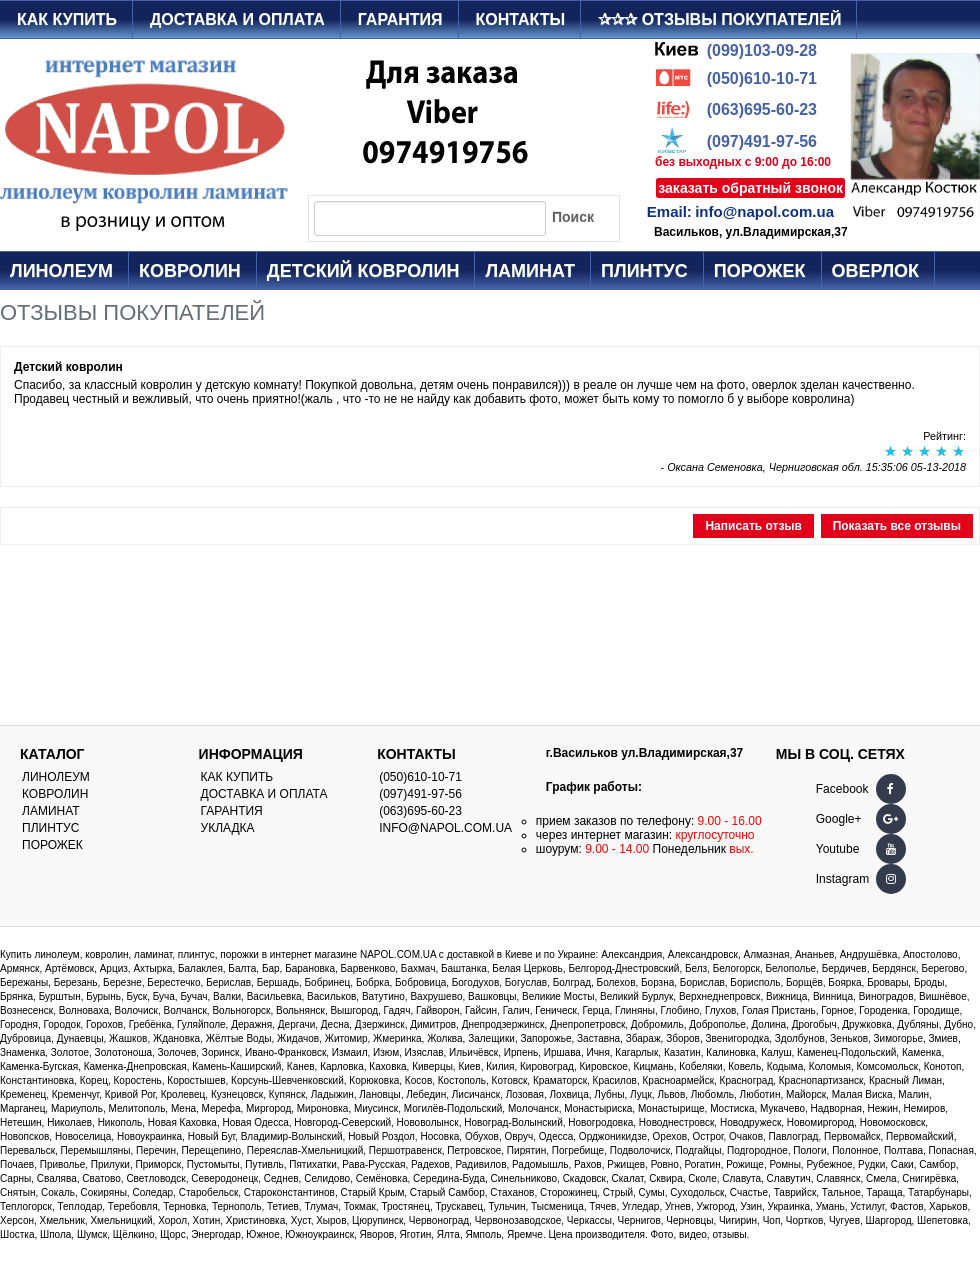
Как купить (67, 19)
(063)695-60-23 (762, 109)
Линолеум (61, 271)
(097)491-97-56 (762, 141)
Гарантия (400, 19)
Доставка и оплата (237, 19)
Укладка (228, 828)
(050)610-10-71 (762, 78)
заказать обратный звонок (750, 188)
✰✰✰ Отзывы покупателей (719, 19)
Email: (669, 211)
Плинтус (644, 271)
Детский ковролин (363, 271)
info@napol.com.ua (764, 211)
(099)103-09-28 (762, 50)
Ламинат (530, 271)
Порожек (760, 271)
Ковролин (190, 271)
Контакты (521, 19)
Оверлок (876, 271)
